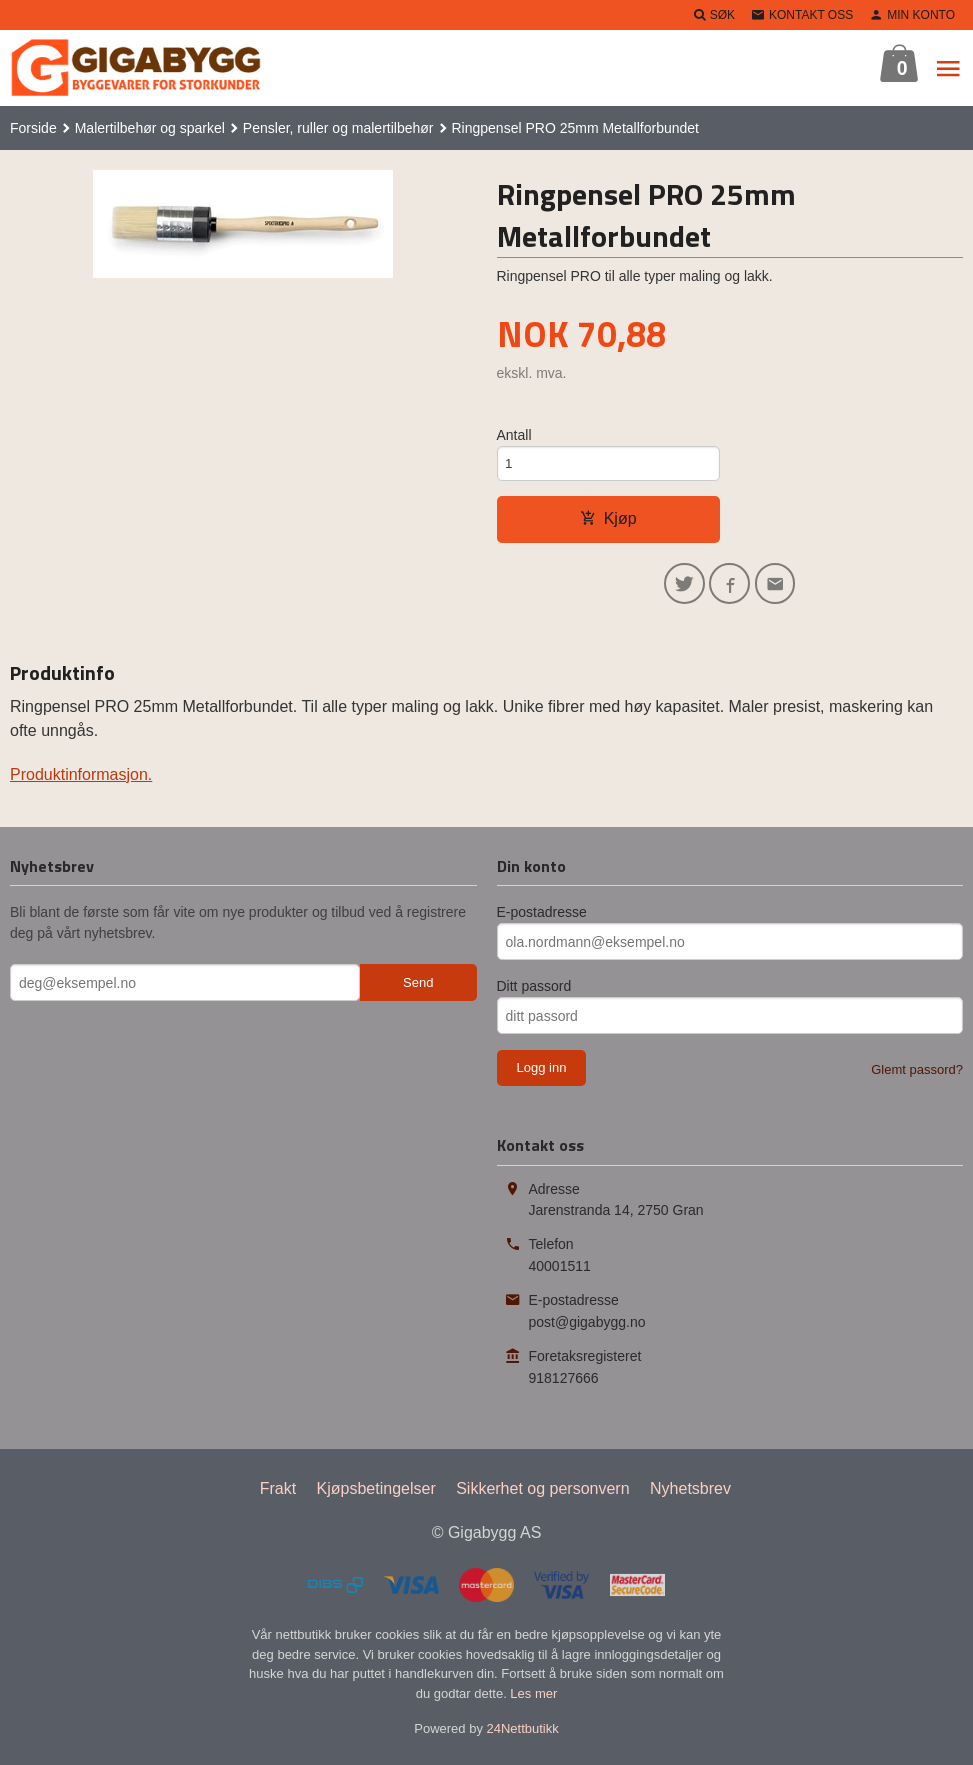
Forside (33, 128)
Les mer (533, 1699)
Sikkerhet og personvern (542, 1494)
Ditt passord (534, 993)
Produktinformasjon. (81, 780)
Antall (514, 435)
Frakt (278, 1494)
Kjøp (608, 521)
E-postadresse (542, 919)
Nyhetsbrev (690, 1494)
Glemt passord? (917, 1076)
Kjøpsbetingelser (376, 1494)
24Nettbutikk (523, 1735)
